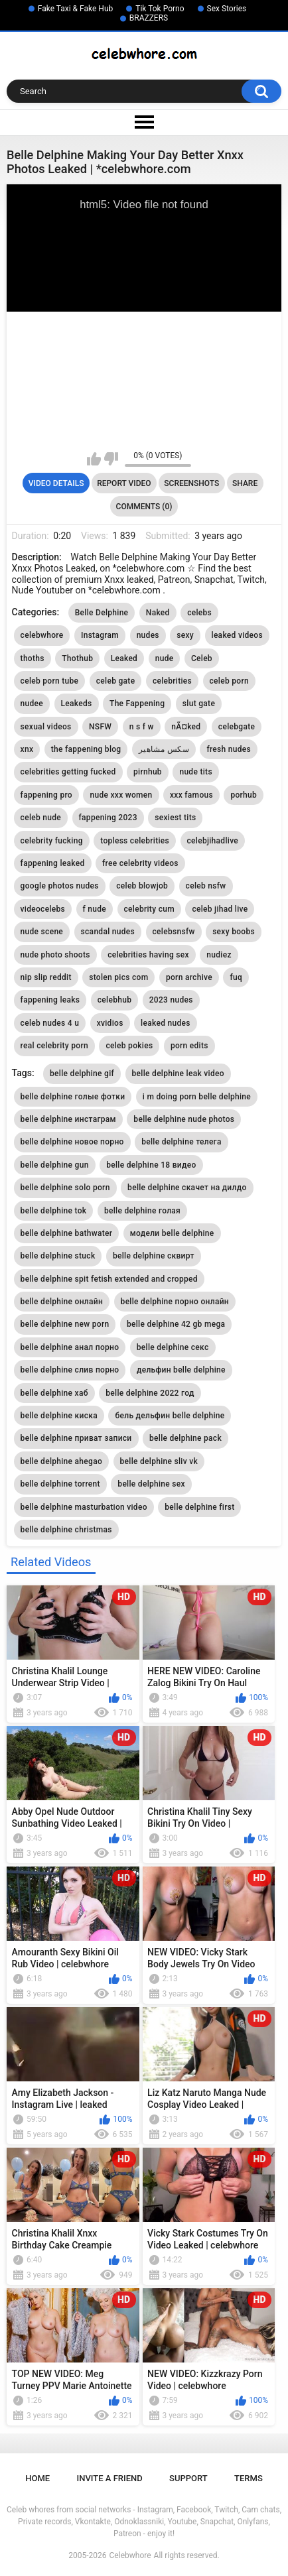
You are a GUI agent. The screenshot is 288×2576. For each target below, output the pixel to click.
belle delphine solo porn (65, 1187)
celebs (199, 612)
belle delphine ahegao (61, 1461)
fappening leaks (50, 1000)
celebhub (114, 1000)
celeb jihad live (220, 909)
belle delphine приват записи (76, 1438)
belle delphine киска (59, 1415)
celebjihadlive (213, 840)
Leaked (124, 658)
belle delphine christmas (66, 1529)
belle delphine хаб (54, 1393)
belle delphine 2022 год (150, 1393)
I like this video (94, 458)
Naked (158, 612)
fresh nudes (228, 749)
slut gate (198, 703)
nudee (32, 703)
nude (164, 658)
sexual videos (46, 726)
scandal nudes (108, 931)
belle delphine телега (181, 1141)
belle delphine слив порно (70, 1370)
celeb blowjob (142, 885)
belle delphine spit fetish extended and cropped (109, 1279)
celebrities (172, 681)
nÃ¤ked (185, 726)
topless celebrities (134, 840)
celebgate (236, 726)
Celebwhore (130, 2555)
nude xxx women (121, 795)
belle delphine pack (185, 1438)
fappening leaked (53, 863)
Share (244, 483)
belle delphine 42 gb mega (176, 1324)
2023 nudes (171, 1000)
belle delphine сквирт (153, 1255)
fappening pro (46, 795)
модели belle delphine (172, 1233)
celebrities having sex (148, 954)
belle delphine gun (55, 1165)
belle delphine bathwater (67, 1233)
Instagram (100, 635)
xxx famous (191, 795)
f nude (95, 909)
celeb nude (41, 817)
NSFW (100, 726)
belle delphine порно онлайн (175, 1301)
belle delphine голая (142, 1210)
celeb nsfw (206, 885)
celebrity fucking (52, 840)
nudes (148, 635)
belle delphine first (199, 1507)
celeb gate (115, 681)
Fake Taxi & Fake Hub (75, 8)
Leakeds (76, 703)
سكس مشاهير (164, 749)
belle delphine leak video (178, 1073)
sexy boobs (233, 931)
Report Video (124, 483)
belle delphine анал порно (70, 1347)
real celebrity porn (54, 1045)
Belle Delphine (102, 612)
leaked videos (237, 635)
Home (37, 2478)
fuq (236, 977)
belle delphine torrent (60, 1484)
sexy (185, 635)
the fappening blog (86, 749)
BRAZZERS (148, 18)
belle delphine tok (54, 1210)
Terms (248, 2478)
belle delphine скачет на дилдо (186, 1187)
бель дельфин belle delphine (169, 1415)
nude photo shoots (55, 954)
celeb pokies (129, 1045)
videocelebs (43, 909)
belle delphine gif (82, 1073)
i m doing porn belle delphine (197, 1096)
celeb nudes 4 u (50, 1023)
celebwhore (42, 635)
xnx (27, 749)
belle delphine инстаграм (68, 1119)
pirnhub (147, 771)
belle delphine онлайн (62, 1301)
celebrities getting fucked (68, 771)
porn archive (189, 977)
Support (188, 2478)
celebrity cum (149, 909)
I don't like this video (111, 458)
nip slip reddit (46, 977)
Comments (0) (144, 506)
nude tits (195, 771)
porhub (243, 795)
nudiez (218, 954)
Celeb (201, 658)
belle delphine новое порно (72, 1141)
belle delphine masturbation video (84, 1507)
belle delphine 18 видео (151, 1165)
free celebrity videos (140, 863)
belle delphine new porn (65, 1324)
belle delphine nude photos (183, 1119)
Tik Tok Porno (159, 8)
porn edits (189, 1045)
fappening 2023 (108, 817)
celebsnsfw (174, 931)
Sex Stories (227, 8)
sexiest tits (175, 817)
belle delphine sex (151, 1484)
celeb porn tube (50, 681)
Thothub (77, 658)
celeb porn (229, 681)
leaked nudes (165, 1023)
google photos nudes (60, 885)
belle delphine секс (173, 1347)
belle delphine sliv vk (159, 1461)
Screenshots (191, 483)
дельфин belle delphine (181, 1370)
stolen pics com (118, 977)
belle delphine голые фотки (73, 1096)
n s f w (141, 726)
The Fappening (137, 703)
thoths (32, 658)
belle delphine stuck (58, 1255)
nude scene (42, 931)
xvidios (110, 1023)
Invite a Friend (110, 2478)
